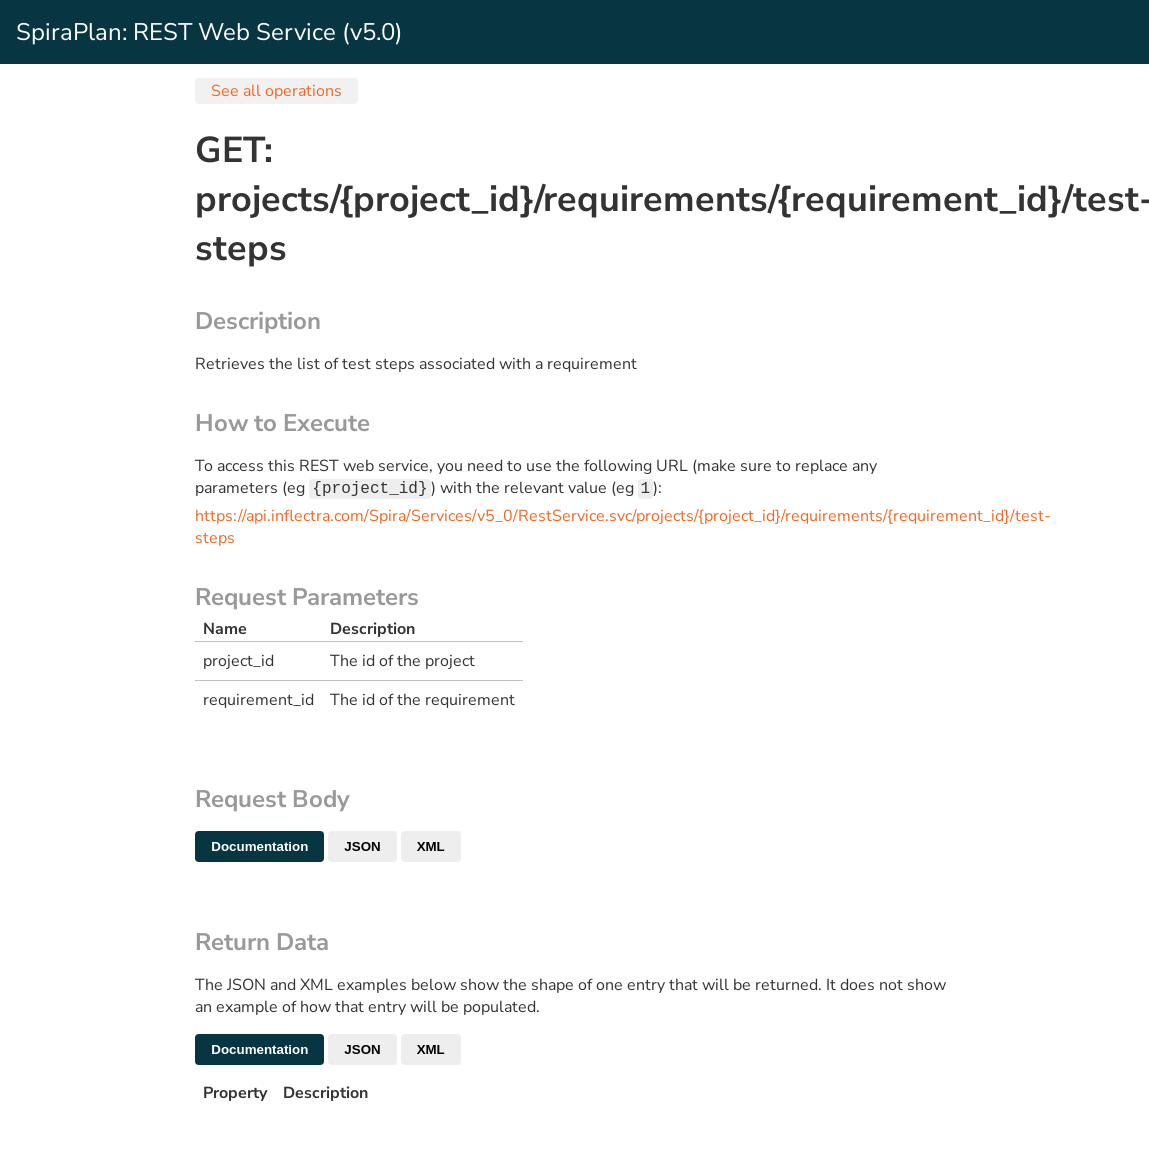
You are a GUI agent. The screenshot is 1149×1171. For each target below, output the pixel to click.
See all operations (276, 91)
